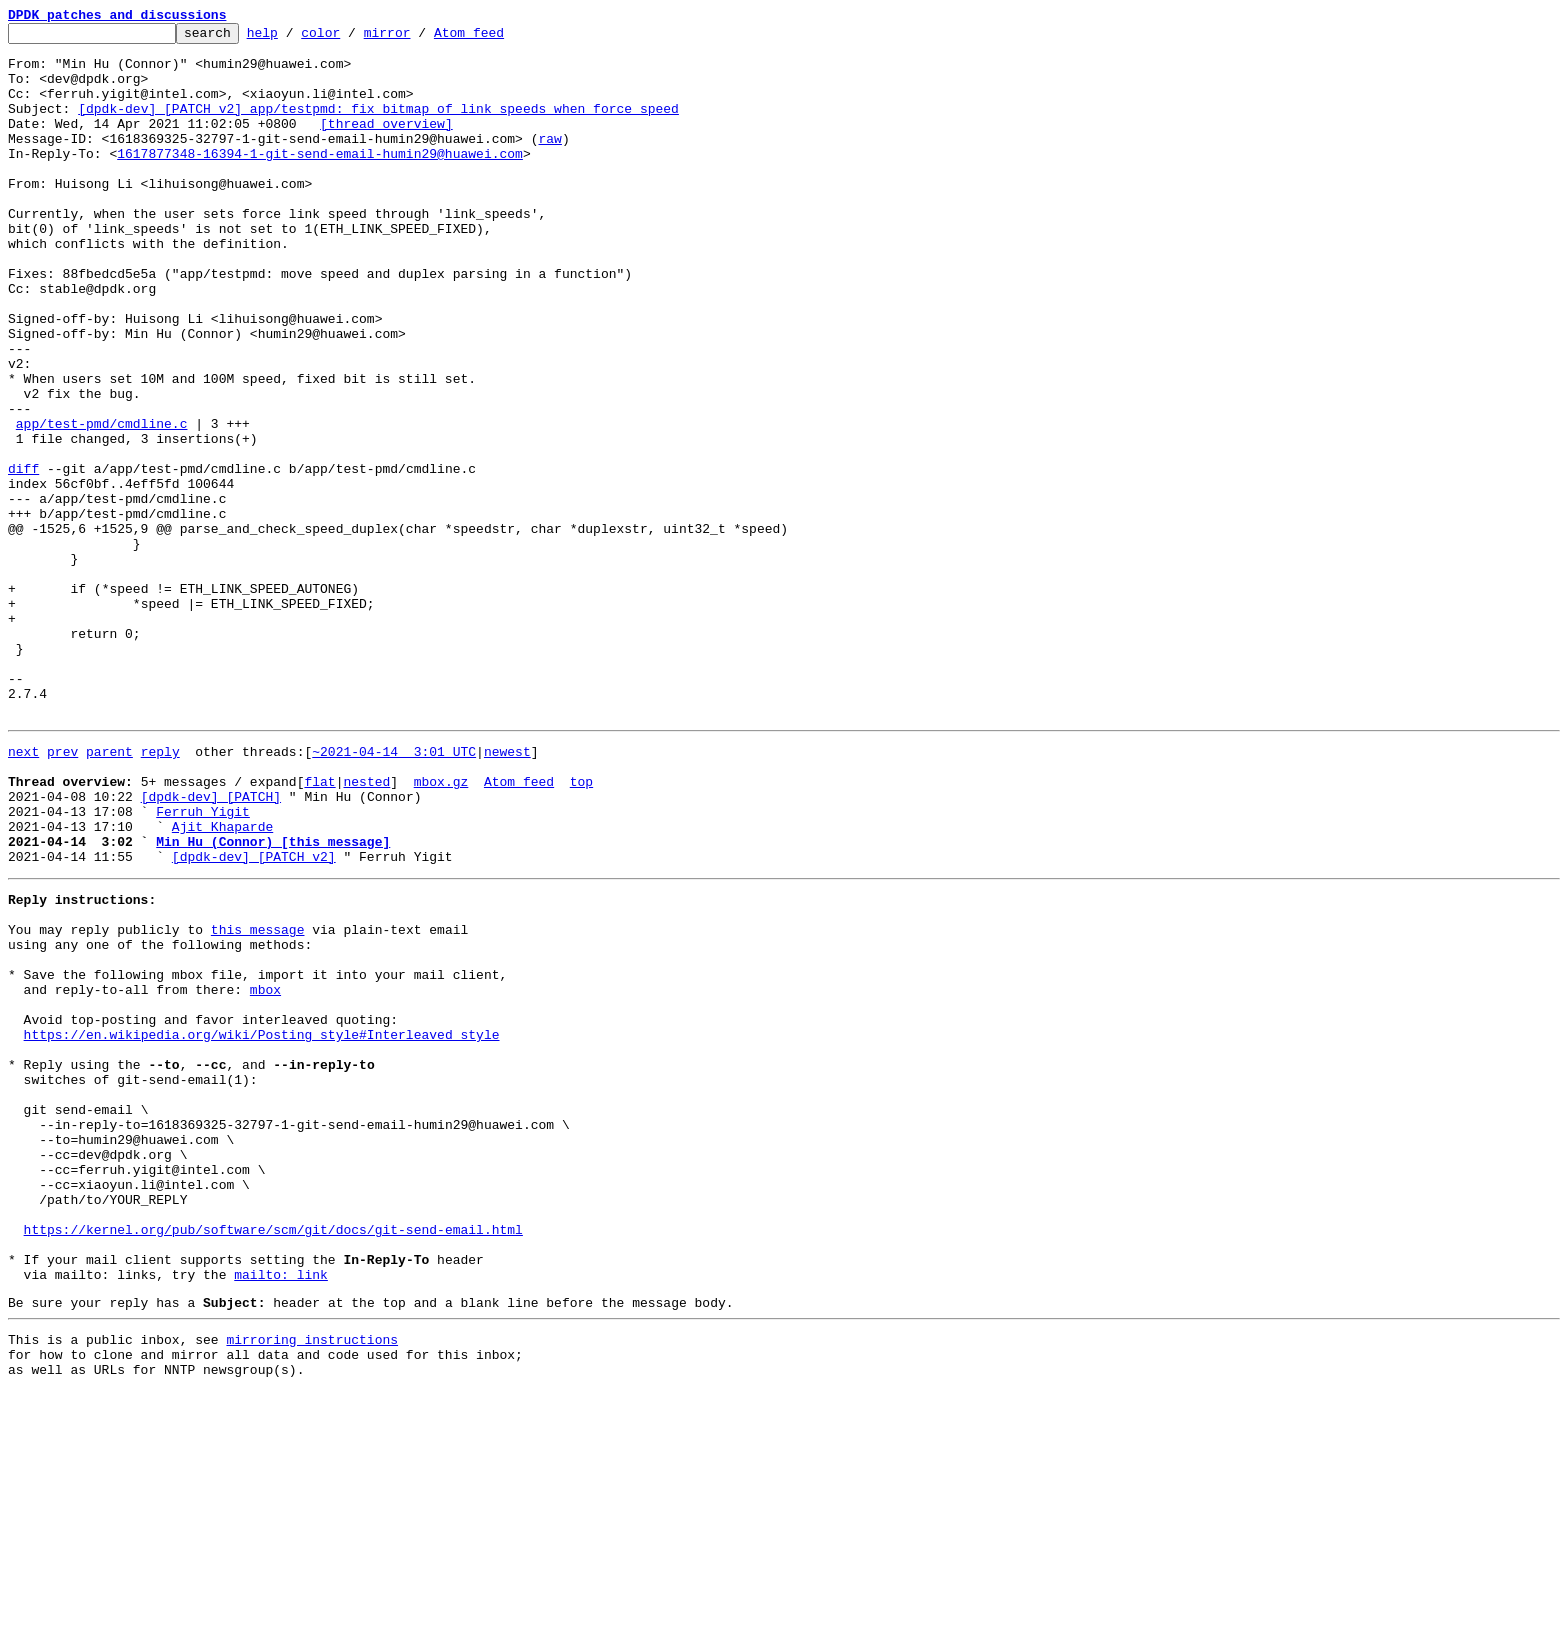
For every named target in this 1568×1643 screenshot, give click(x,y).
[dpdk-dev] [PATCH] (211, 946)
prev (62, 892)
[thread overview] (386, 144)
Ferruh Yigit (203, 964)
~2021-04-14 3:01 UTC (394, 892)
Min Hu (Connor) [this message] (273, 1000)
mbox (265, 1172)
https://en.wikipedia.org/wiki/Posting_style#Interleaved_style (262, 1226)
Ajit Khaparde (222, 982)
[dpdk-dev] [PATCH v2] (254, 1018)
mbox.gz (441, 928)
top (581, 928)
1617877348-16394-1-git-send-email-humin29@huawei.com (320, 180)
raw (549, 162)
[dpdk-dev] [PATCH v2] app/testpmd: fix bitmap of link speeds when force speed (378, 126)
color (351, 38)
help (293, 38)
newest (507, 892)
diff (23, 558)
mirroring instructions (312, 1585)
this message (258, 1100)
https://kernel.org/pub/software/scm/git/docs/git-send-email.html (273, 1460)
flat (319, 928)
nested (366, 928)
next (23, 892)
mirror (418, 38)
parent (109, 892)
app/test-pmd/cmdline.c (102, 504)
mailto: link (281, 1514)
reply (160, 892)
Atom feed (500, 38)
